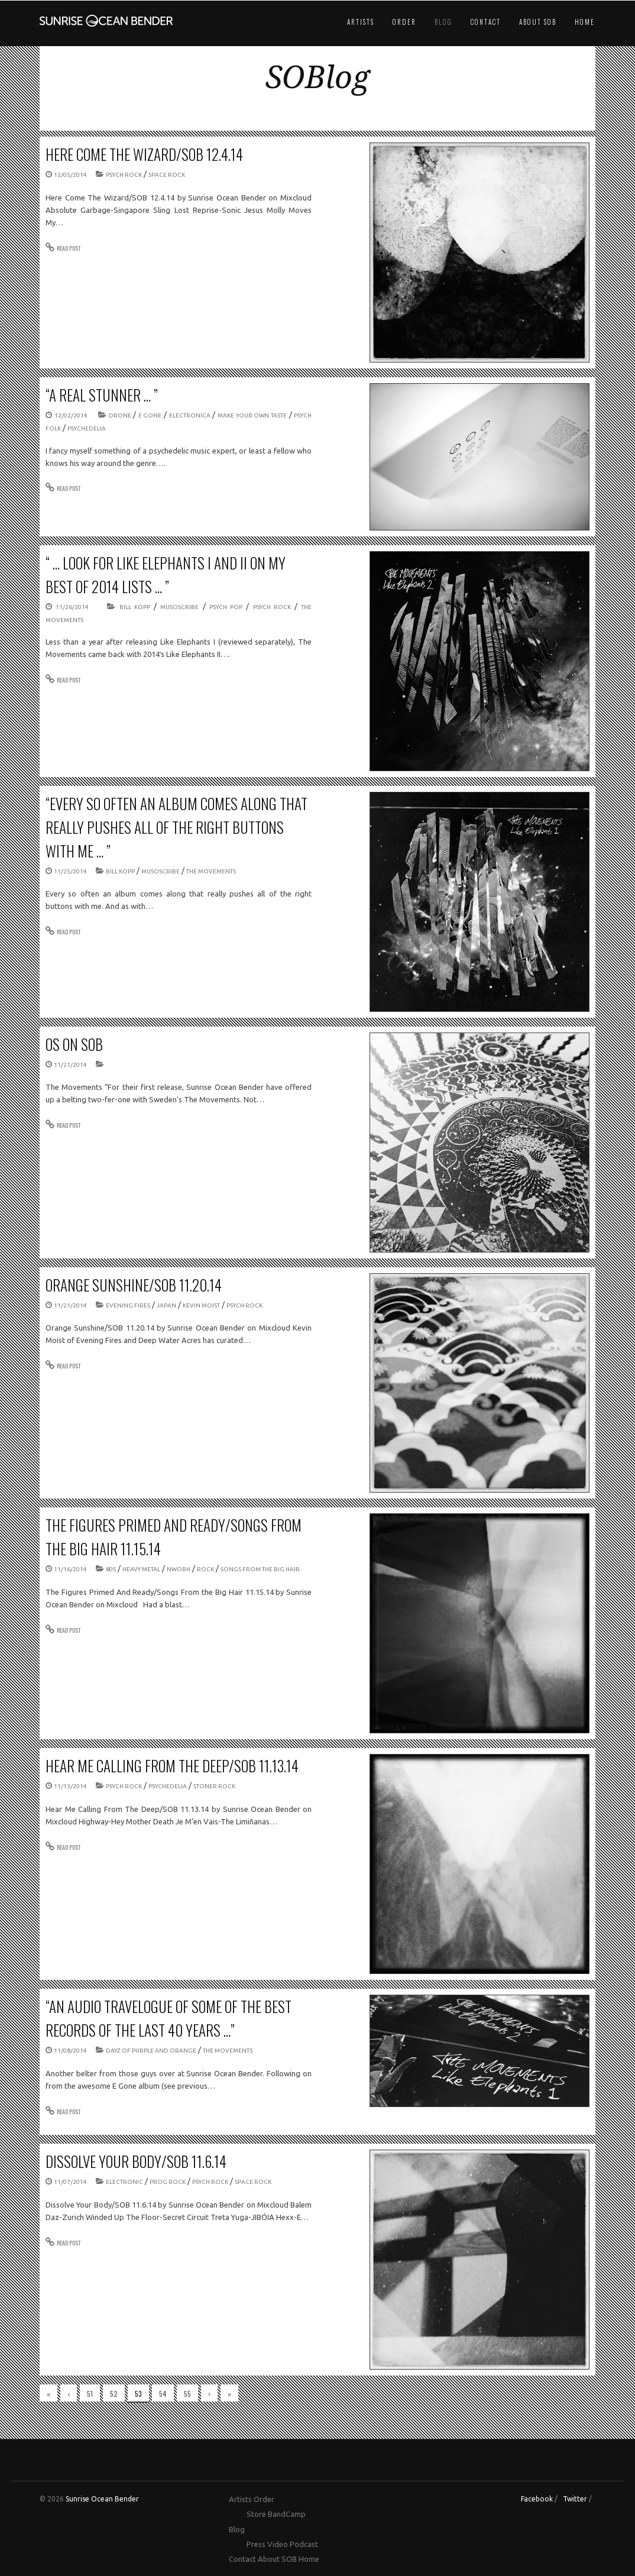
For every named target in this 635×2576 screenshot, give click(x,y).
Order (404, 22)
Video (277, 2544)
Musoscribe (179, 607)
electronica (189, 415)
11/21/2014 (70, 1065)
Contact (486, 22)
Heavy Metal (141, 1569)
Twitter (575, 2499)
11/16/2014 (70, 1569)
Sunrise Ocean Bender (102, 2499)
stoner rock (214, 1786)
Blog (443, 22)
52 (114, 2394)
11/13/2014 (70, 1786)
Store (256, 2514)
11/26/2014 (72, 607)
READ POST (68, 248)
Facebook (537, 2499)
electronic (124, 2182)
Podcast (304, 2544)
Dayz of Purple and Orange (151, 2050)
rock (205, 1569)
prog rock (168, 2182)
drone (120, 415)
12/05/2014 (70, 174)
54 (163, 2394)
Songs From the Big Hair (260, 1569)
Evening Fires (128, 1305)
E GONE (150, 415)
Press (256, 2544)
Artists (360, 22)
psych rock (124, 174)
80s (111, 1569)
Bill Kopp (134, 607)
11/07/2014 (70, 2182)
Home (585, 22)
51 (90, 2394)
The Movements (211, 871)
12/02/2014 (71, 415)
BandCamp (287, 2514)
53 (138, 2394)
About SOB (537, 22)
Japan (166, 1305)
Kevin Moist (201, 1305)
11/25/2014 (70, 871)
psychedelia (86, 428)
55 (187, 2394)
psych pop (225, 607)
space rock (166, 174)
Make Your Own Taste (252, 415)
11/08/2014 (70, 2050)
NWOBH (178, 1569)
